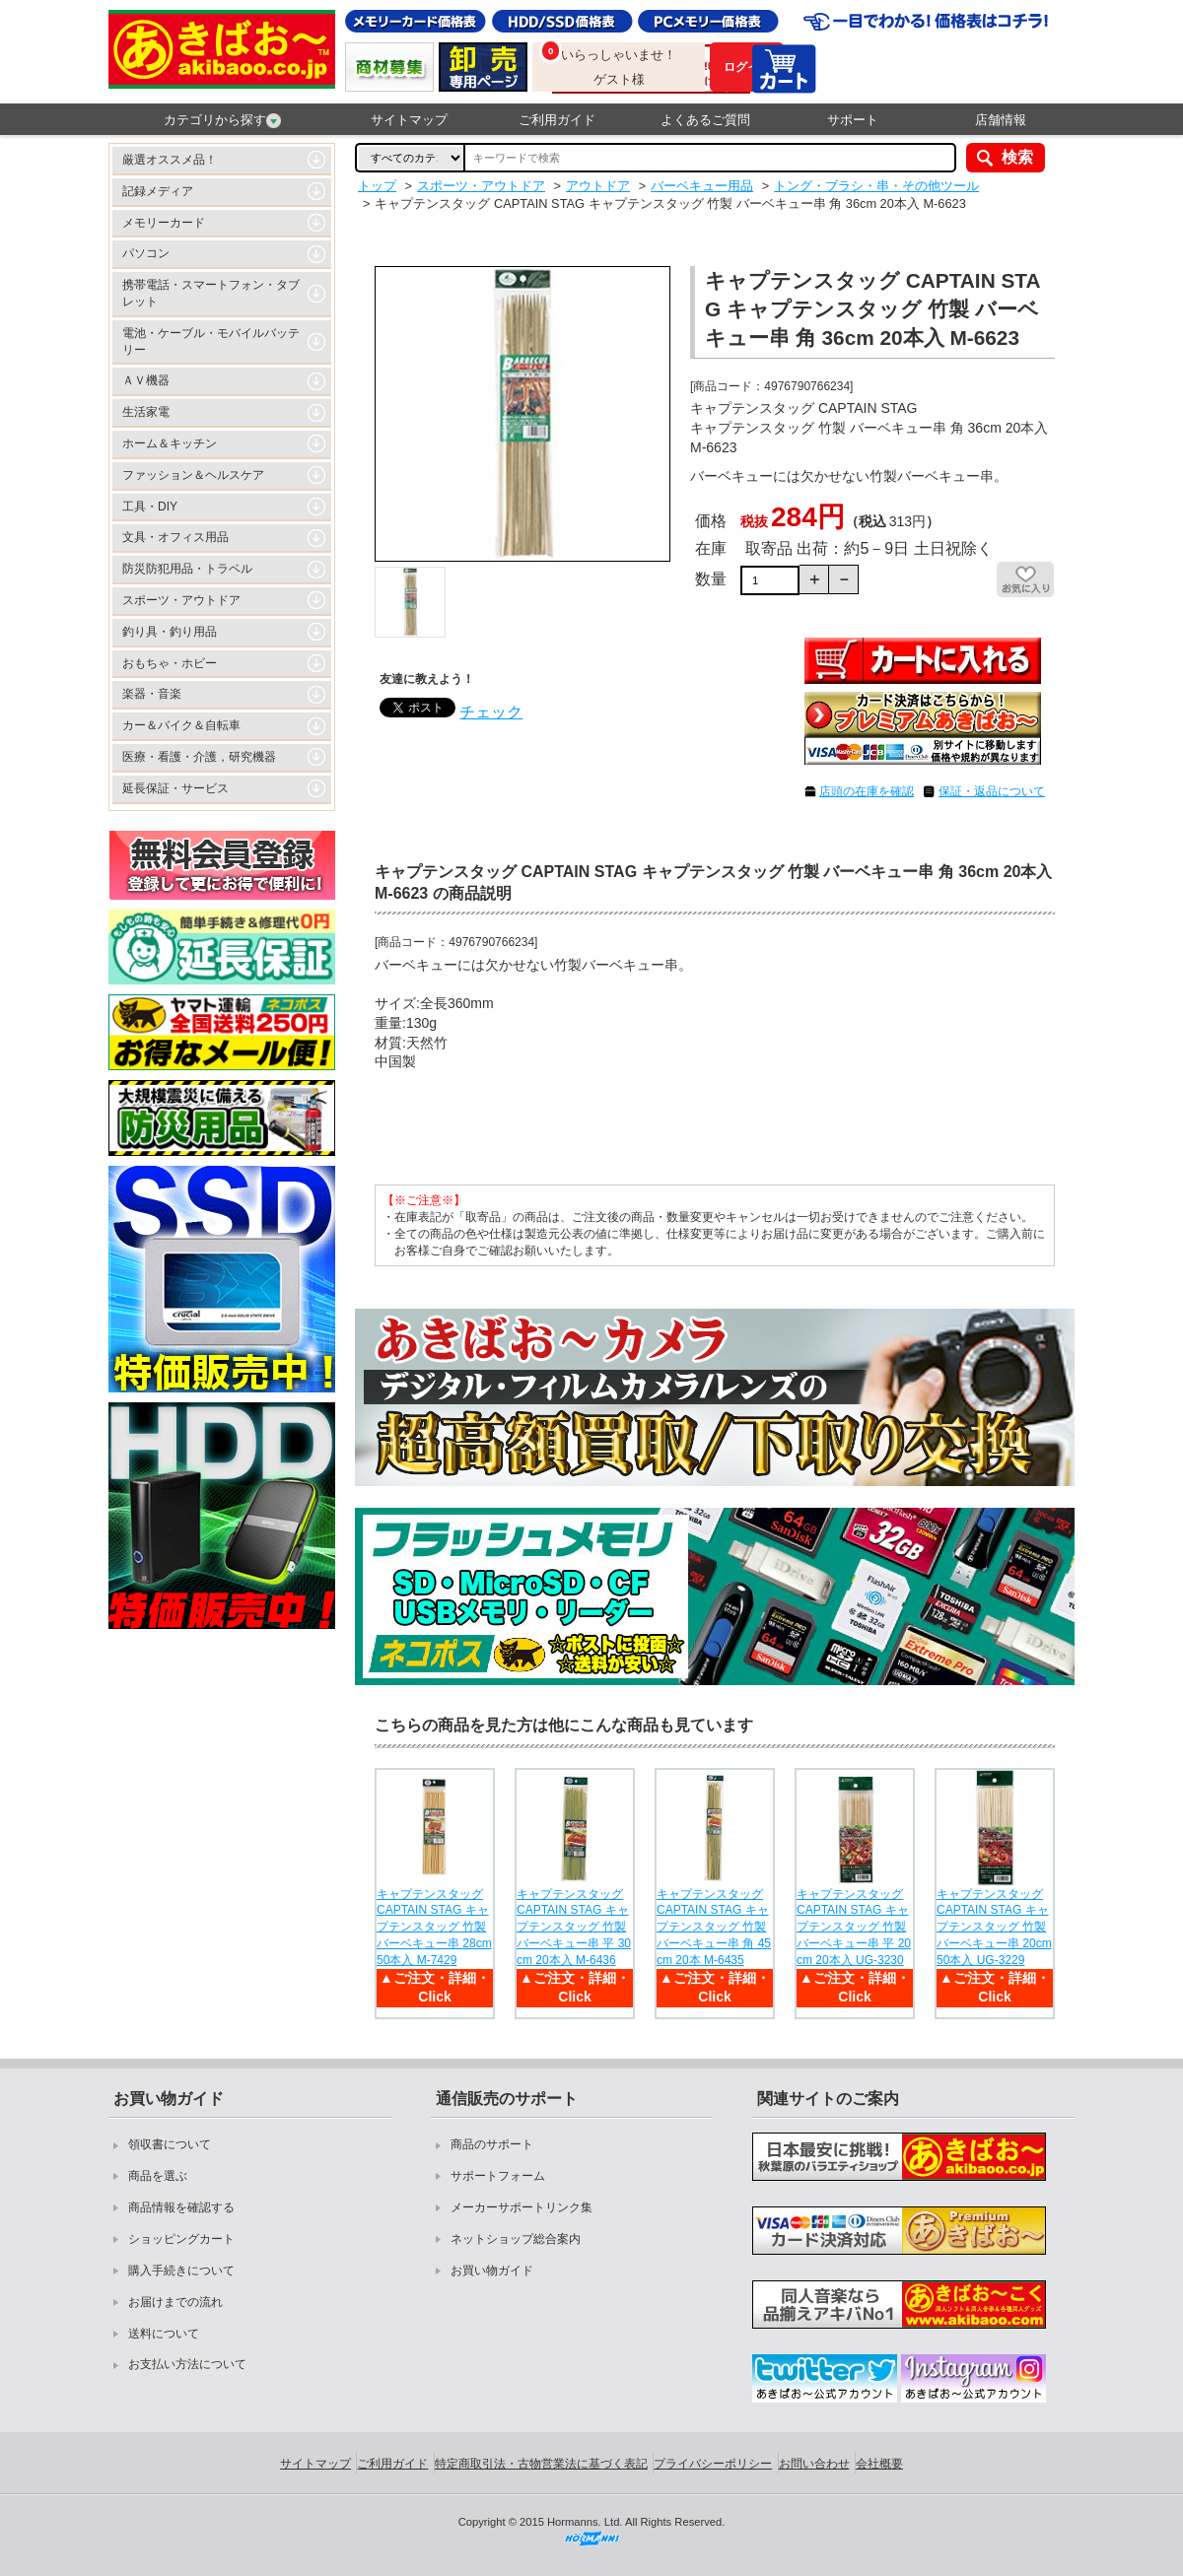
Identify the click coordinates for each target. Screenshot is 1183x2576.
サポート (852, 119)
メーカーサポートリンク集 (521, 2207)
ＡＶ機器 (146, 380)
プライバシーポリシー (713, 2464)
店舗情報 (1000, 119)
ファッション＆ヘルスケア (193, 475)
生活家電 (146, 412)
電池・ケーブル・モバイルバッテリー (211, 341)
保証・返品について (992, 791)
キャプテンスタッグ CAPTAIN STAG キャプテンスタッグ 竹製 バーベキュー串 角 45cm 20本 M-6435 (714, 1927)
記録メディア (157, 191)
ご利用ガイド (557, 119)
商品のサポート (492, 2144)
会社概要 (879, 2464)
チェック (490, 712)
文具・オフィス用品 (175, 537)
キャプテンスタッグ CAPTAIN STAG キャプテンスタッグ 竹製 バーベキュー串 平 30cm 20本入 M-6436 (574, 1927)
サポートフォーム (498, 2176)
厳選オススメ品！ (169, 160)
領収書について (169, 2144)
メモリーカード (163, 223)
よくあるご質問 (705, 119)
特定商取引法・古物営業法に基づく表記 (541, 2464)
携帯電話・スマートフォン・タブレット (211, 293)
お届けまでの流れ (175, 2302)
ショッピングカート (181, 2239)
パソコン (146, 253)
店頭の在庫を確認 (866, 791)
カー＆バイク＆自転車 (181, 725)
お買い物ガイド (492, 2270)
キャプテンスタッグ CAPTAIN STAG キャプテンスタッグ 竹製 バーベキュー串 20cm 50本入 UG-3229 (994, 1927)
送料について (163, 2333)
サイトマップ (409, 119)
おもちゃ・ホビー (169, 663)
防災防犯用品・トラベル (187, 569)
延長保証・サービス (175, 788)
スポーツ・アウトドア (181, 600)
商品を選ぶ (157, 2176)
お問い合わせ (814, 2464)
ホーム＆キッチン (169, 443)
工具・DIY (149, 506)
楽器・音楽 (151, 694)
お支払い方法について (187, 2364)
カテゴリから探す (222, 120)
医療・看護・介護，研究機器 (199, 757)
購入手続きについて (181, 2270)
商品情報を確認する (181, 2207)
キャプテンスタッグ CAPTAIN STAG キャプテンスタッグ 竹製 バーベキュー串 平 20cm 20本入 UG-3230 (854, 1927)
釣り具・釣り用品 (169, 632)
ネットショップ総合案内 (516, 2239)
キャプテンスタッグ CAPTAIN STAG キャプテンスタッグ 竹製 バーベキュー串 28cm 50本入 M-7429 (434, 1927)
